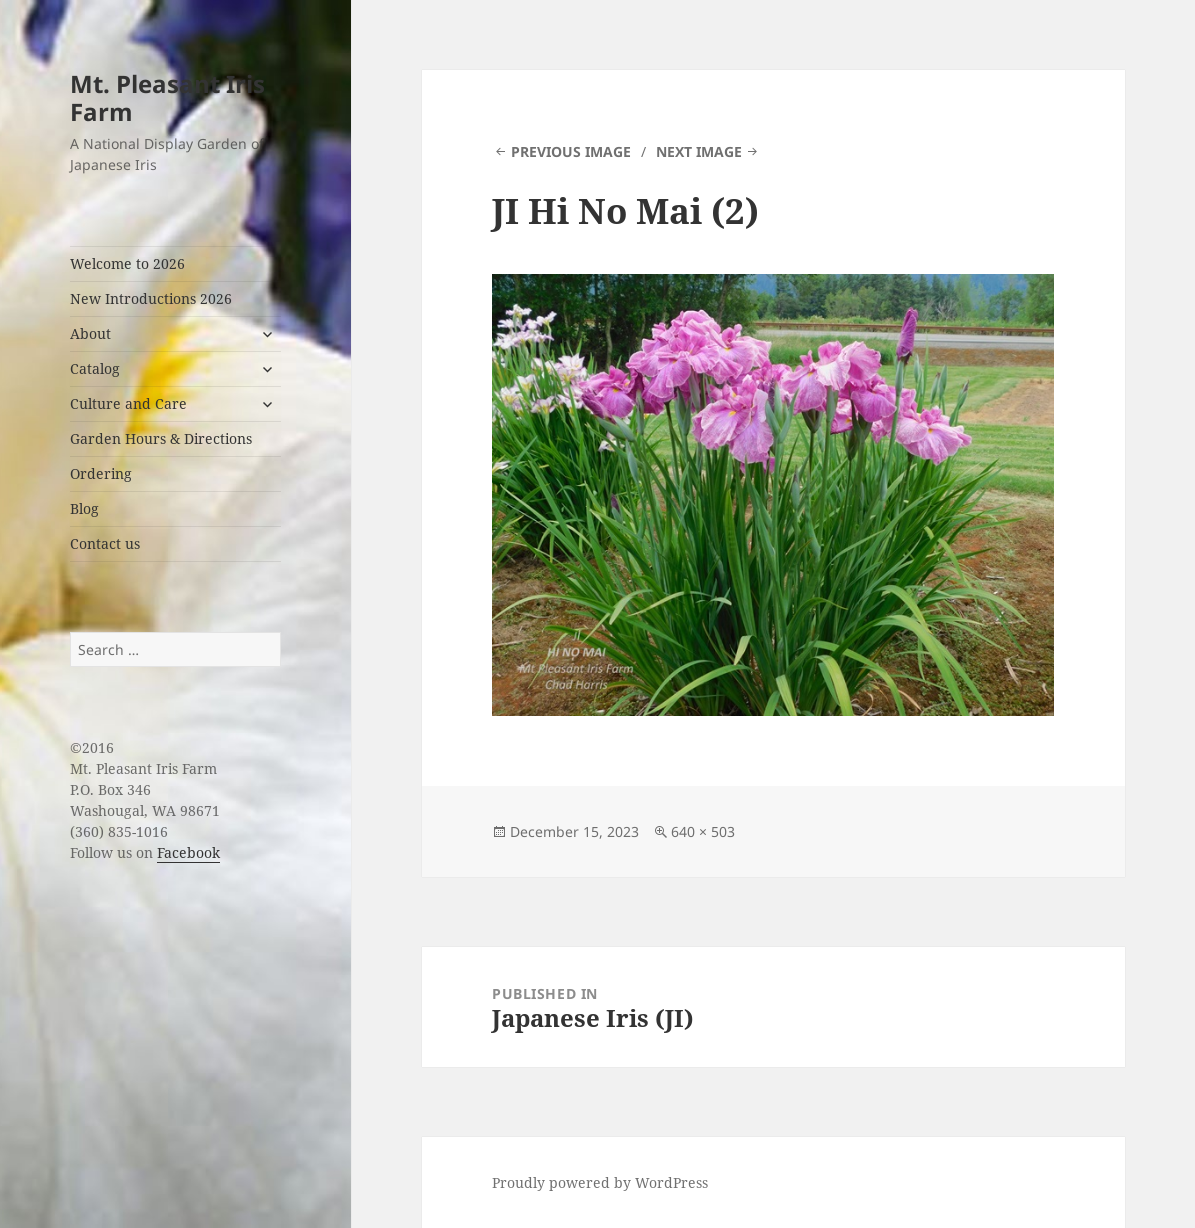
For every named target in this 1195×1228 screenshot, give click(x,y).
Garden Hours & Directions (161, 438)
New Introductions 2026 (151, 298)
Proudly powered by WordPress (600, 1182)
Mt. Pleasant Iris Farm (167, 97)
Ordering (101, 473)
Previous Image (571, 151)
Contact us (105, 543)
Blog (84, 508)
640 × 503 (703, 831)
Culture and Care (128, 403)
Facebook (188, 852)
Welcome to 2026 (127, 263)
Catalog (95, 368)
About (90, 333)
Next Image (699, 151)
